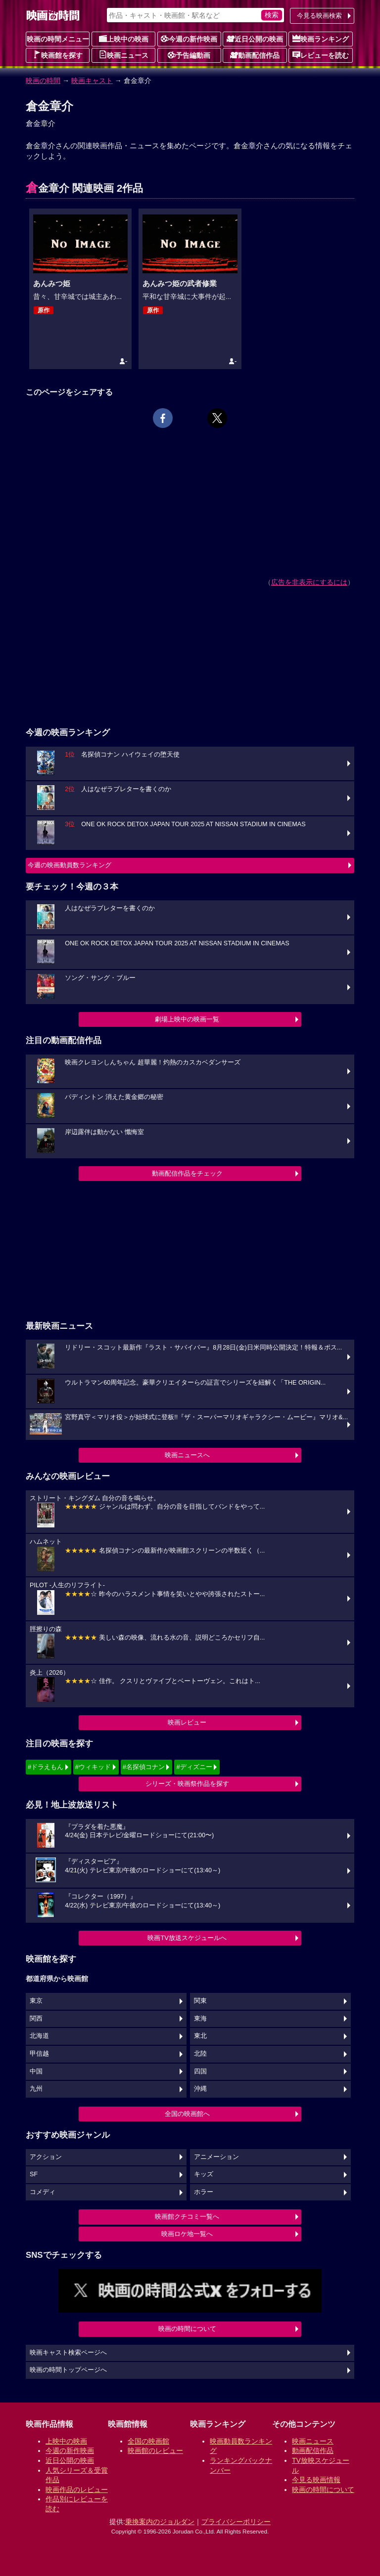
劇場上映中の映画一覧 (187, 1019)
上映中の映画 (123, 38)
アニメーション (216, 2157)
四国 (200, 2071)
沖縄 (200, 2088)
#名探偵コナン (144, 1767)
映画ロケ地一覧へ (187, 2234)
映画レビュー (187, 1722)
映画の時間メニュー (58, 39)
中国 (36, 2071)
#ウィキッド (93, 1767)
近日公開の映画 (255, 38)
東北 (200, 2035)
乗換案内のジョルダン (159, 2522)
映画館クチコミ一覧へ (187, 2216)
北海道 (39, 2035)
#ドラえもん (45, 1767)
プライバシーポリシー (236, 2522)
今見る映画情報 (316, 2480)
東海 (200, 2018)
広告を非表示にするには (309, 582)
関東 (200, 2000)
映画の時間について (187, 2328)
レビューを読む (320, 54)
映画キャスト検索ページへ (68, 2352)
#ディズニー (194, 1767)
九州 (36, 2088)
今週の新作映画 (189, 38)
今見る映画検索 (319, 15)
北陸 (200, 2053)
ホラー (203, 2192)
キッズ (203, 2174)
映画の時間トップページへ (68, 2369)
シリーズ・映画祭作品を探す (187, 1783)
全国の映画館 (148, 2441)
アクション (46, 2157)
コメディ (42, 2192)
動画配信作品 (255, 54)
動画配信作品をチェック (187, 1173)
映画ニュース (123, 54)
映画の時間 (43, 80)
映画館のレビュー (155, 2450)
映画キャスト (92, 80)
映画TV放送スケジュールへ (187, 1938)
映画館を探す (58, 54)
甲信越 (39, 2053)
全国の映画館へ (187, 2113)
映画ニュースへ (187, 1455)
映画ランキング (320, 38)
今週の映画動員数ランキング (69, 865)
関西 (36, 2018)
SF (34, 2174)
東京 (36, 2000)
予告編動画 (189, 54)
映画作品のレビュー (77, 2489)
